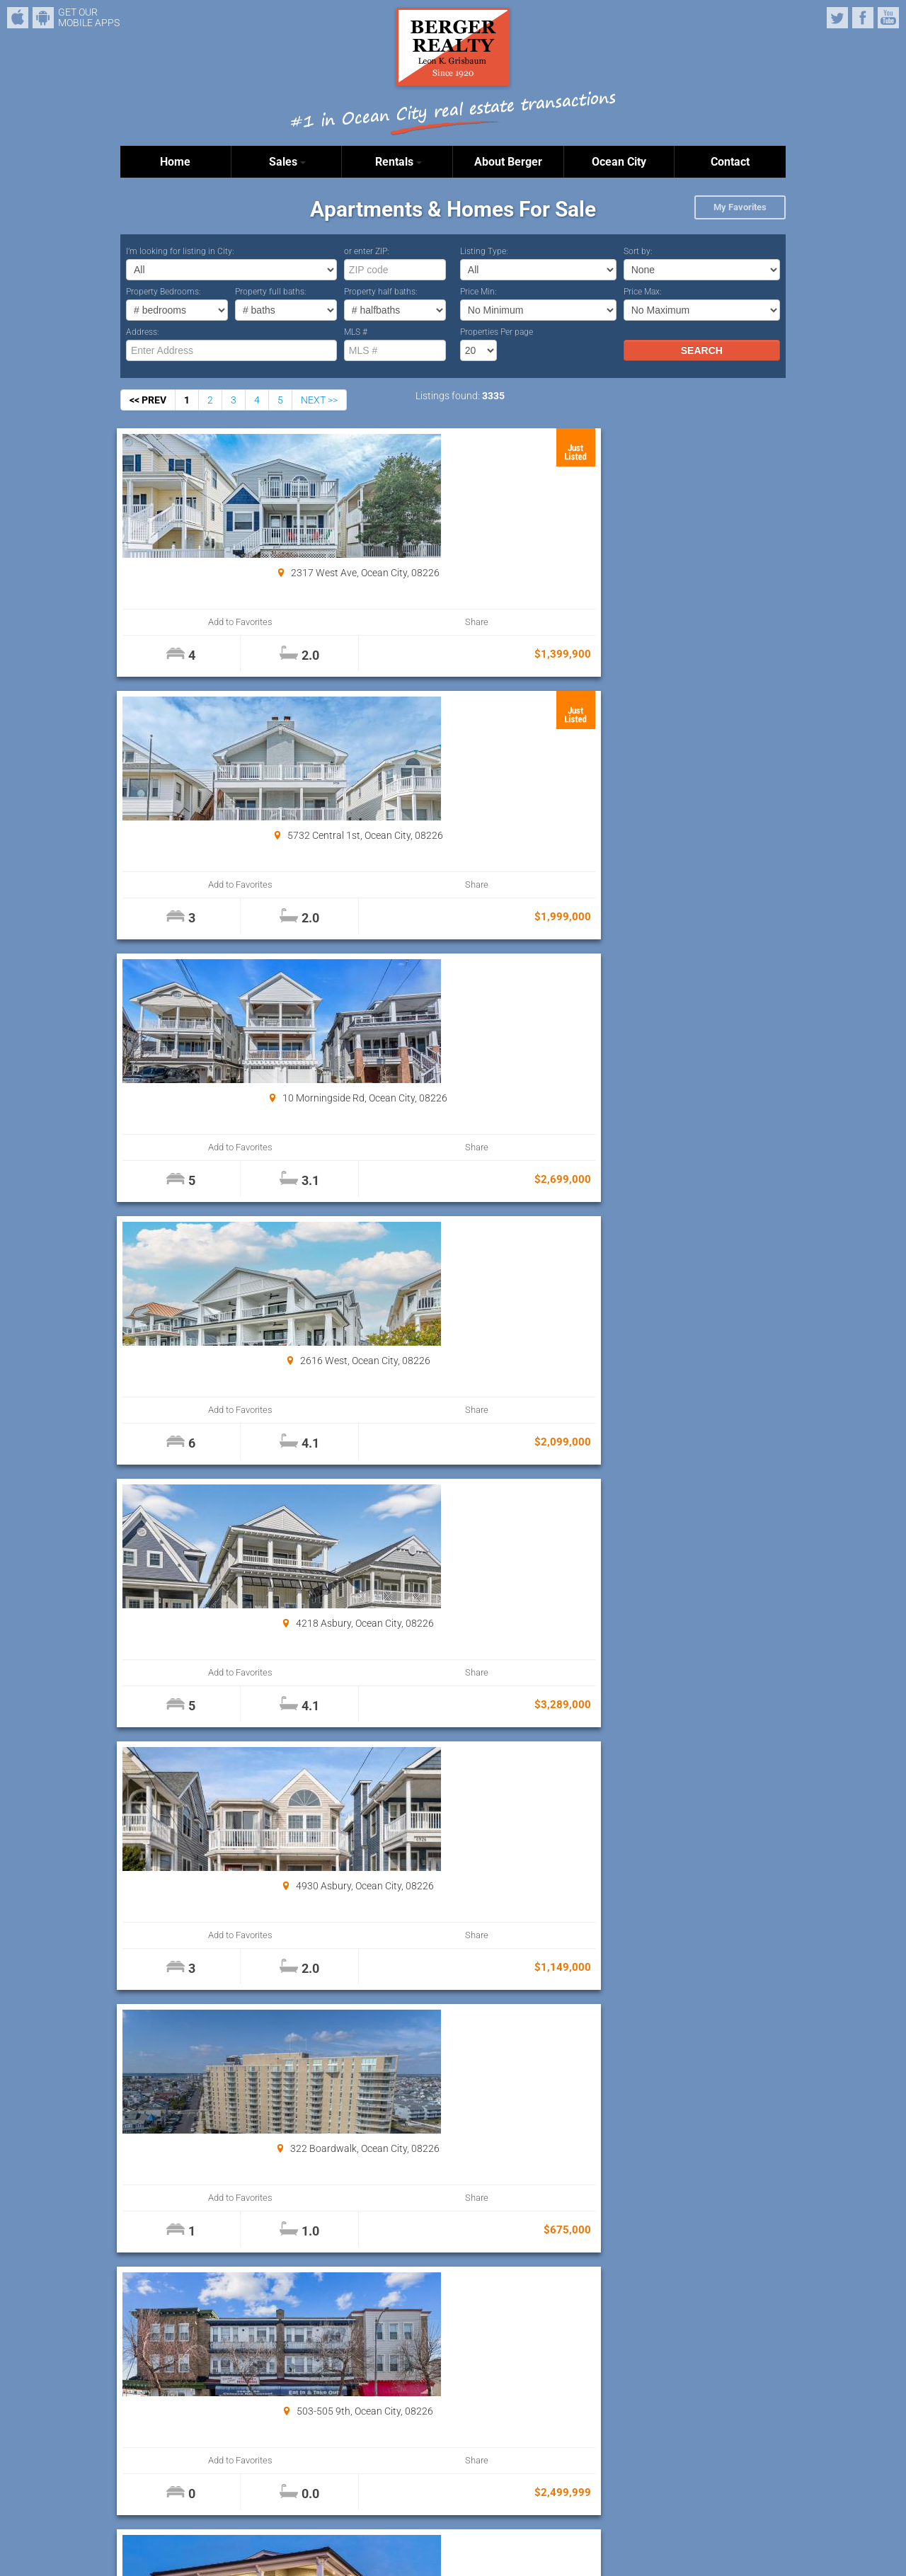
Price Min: (478, 292)
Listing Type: (484, 251)
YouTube (888, 17)
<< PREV (148, 400)
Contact (730, 161)
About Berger (508, 161)
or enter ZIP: (366, 251)
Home (175, 161)
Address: (142, 332)
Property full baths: (270, 292)
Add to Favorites (176, 622)
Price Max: (643, 292)
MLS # (355, 332)
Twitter (837, 17)
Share (277, 622)
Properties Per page (496, 332)
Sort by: (638, 251)
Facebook (862, 17)
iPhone (17, 17)
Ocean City (619, 161)
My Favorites (740, 207)
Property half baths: (381, 292)
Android (43, 17)
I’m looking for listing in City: (180, 251)
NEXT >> (319, 400)
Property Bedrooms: (163, 292)
